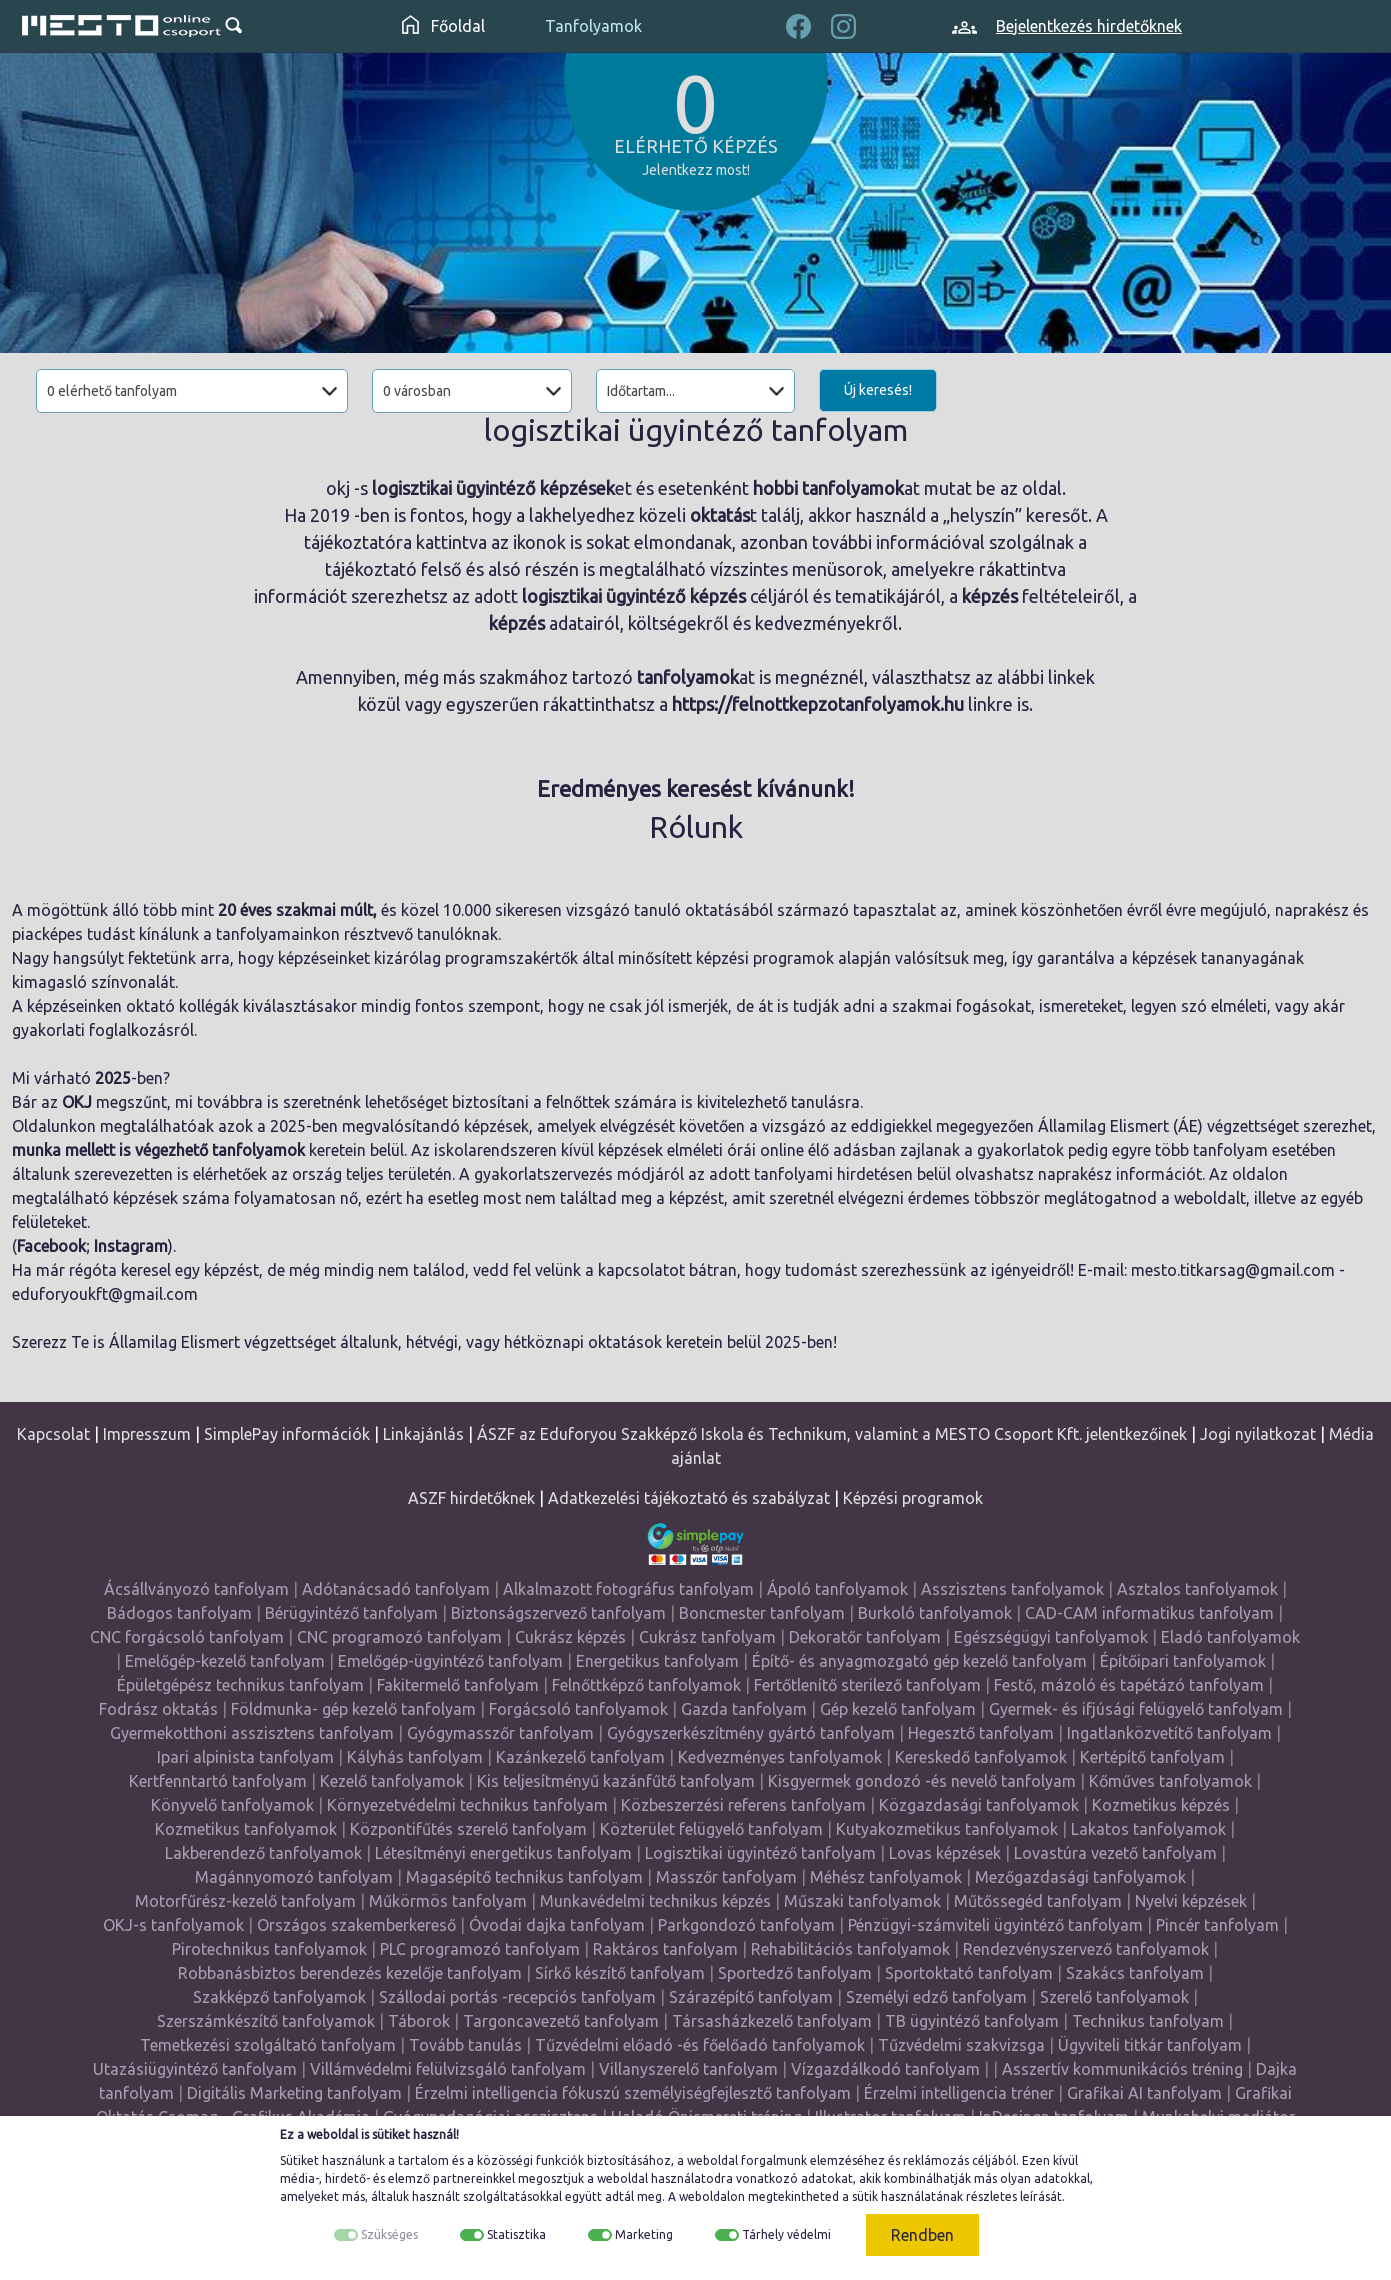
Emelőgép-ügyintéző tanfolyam (450, 1661)
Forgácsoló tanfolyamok (578, 1709)
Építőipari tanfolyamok (1183, 1661)
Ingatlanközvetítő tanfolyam (1169, 1733)
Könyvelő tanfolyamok (232, 1805)
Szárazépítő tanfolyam (751, 1997)
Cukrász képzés (570, 1637)
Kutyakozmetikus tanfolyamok (947, 1829)
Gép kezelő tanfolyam (898, 1709)
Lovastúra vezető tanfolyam (1115, 1853)
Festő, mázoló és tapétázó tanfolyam (1129, 1685)
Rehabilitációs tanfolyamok (850, 1949)
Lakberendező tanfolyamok (263, 1853)
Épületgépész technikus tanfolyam (240, 1685)
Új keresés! (878, 390)
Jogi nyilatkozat (1258, 1434)
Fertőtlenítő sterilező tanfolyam (867, 1685)
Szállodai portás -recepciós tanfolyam (517, 1997)
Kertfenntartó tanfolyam (218, 1781)
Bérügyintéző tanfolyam (351, 1613)
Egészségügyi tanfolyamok (1051, 1637)
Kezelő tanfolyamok (392, 1781)
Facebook (51, 1246)
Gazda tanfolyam (744, 1709)
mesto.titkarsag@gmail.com (1233, 1270)
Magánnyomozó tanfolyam (294, 1877)
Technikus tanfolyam (1148, 2021)
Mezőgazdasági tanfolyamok (1080, 1877)
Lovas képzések (945, 1853)
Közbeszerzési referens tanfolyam (743, 1805)
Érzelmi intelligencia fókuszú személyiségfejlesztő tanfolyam (633, 2093)
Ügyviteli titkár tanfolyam (1150, 2045)
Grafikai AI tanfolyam (1144, 2093)
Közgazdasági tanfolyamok (979, 1805)
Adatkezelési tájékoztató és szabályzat (689, 1498)
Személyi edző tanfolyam (936, 1997)
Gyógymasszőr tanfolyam (500, 1733)
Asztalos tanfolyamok (1197, 1589)
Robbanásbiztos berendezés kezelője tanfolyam (350, 1973)
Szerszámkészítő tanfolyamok (266, 2021)
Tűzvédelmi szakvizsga (961, 2045)
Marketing (644, 2234)
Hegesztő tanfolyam (981, 1733)
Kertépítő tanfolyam (1152, 1757)
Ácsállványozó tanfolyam (196, 1589)
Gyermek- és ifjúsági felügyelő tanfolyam (1136, 1709)
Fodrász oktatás (158, 1709)
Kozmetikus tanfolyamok (246, 1829)
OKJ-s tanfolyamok (173, 1925)
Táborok (419, 2021)
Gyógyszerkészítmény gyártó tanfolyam (751, 1733)
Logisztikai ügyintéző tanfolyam (760, 1853)
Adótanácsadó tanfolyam (396, 1589)
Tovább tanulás (465, 2045)
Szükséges (389, 2234)
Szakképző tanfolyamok (279, 1997)
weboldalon (712, 2196)
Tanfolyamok (593, 26)
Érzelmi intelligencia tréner (959, 2093)
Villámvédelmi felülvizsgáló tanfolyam (448, 2069)
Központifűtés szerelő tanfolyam (468, 1829)
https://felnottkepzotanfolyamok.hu (818, 704)
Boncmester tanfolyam (762, 1613)
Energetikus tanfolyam (657, 1661)
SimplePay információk (287, 1434)
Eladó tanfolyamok (1230, 1637)
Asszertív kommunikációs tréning (1122, 2069)
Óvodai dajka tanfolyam (557, 1925)
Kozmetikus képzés (1161, 1805)
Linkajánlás (423, 1434)
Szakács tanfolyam (1135, 1973)
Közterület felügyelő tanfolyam (711, 1829)
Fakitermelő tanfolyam (458, 1685)
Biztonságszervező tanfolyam (558, 1613)
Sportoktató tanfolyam (969, 1973)
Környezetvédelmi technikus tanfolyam (467, 1805)
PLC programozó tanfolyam (480, 1949)
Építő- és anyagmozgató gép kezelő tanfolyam (919, 1661)
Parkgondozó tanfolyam (746, 1925)
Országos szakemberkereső (356, 1925)
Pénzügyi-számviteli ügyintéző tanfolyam (995, 1925)
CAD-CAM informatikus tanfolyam (1149, 1613)
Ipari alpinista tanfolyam (245, 1757)
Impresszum (147, 1434)
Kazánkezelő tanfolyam (580, 1757)
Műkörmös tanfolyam (448, 1901)
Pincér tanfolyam (1217, 1925)
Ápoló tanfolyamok (837, 1589)
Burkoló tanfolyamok (935, 1613)
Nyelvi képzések (1191, 1901)
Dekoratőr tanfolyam (865, 1637)
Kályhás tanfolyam (415, 1757)
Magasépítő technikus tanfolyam (524, 1877)
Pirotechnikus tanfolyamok (269, 1949)
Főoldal (443, 26)
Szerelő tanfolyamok (1114, 1997)
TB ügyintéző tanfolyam (972, 2021)
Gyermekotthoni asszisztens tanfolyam (252, 1733)
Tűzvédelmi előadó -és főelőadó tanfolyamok (700, 2045)
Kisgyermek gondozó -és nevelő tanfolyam (922, 1781)
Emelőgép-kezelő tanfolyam (225, 1661)
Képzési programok (913, 1498)
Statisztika (516, 2234)
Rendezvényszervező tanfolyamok (1086, 1949)
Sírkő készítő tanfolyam (620, 1973)
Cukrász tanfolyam (707, 1637)
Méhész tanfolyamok (886, 1877)
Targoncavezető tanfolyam (561, 2021)
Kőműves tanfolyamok (1170, 1781)
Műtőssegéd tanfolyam (1038, 1901)
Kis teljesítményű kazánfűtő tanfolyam (616, 1781)
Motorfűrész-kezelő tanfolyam (245, 1901)
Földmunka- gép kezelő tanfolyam (353, 1709)
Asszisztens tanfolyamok (1012, 1589)
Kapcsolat (53, 1434)
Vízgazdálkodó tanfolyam (885, 2069)
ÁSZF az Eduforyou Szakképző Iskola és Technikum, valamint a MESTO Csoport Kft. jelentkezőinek (832, 1434)
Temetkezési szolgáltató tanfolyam (268, 2045)
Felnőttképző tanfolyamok (646, 1685)
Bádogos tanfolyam (179, 1613)
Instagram (131, 1246)
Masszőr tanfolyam (726, 1877)
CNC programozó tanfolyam (399, 1637)
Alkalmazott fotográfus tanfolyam (628, 1589)
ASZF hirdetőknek (471, 1498)
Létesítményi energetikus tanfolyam (503, 1853)
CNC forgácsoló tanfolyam (187, 1637)
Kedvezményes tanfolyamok (780, 1757)
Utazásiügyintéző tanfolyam (195, 2069)
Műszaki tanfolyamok (862, 1901)
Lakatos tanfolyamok (1148, 1829)
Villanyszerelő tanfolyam (688, 2069)
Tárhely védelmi (786, 2234)
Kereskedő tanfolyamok (981, 1757)
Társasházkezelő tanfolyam (772, 2021)
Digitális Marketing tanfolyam (294, 2093)
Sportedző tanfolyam (795, 1973)
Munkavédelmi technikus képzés (655, 1901)
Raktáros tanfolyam (665, 1949)
